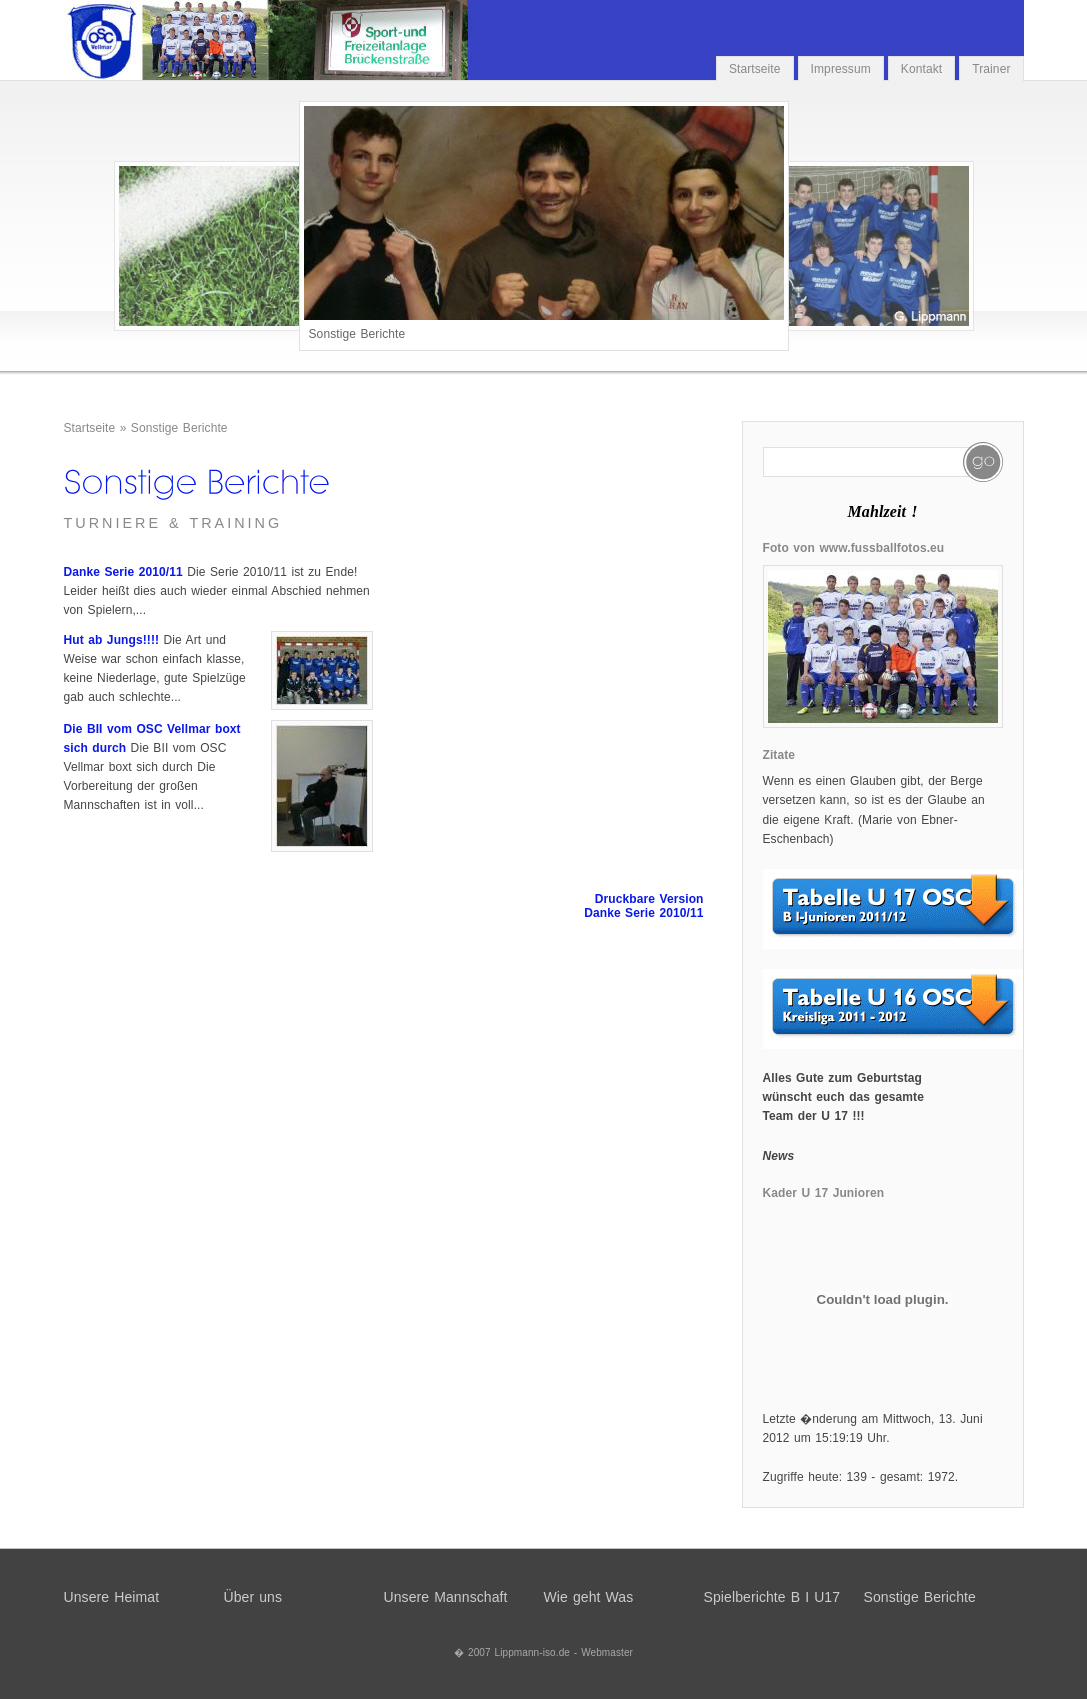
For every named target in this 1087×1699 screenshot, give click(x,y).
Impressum (841, 69)
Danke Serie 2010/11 (123, 572)
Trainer (991, 69)
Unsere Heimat (112, 1597)
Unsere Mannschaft (446, 1597)
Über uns (253, 1597)
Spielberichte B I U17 (772, 1597)
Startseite (755, 69)
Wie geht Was (589, 1597)
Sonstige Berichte (179, 428)
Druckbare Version (649, 899)
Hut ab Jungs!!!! (112, 640)
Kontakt (921, 69)
